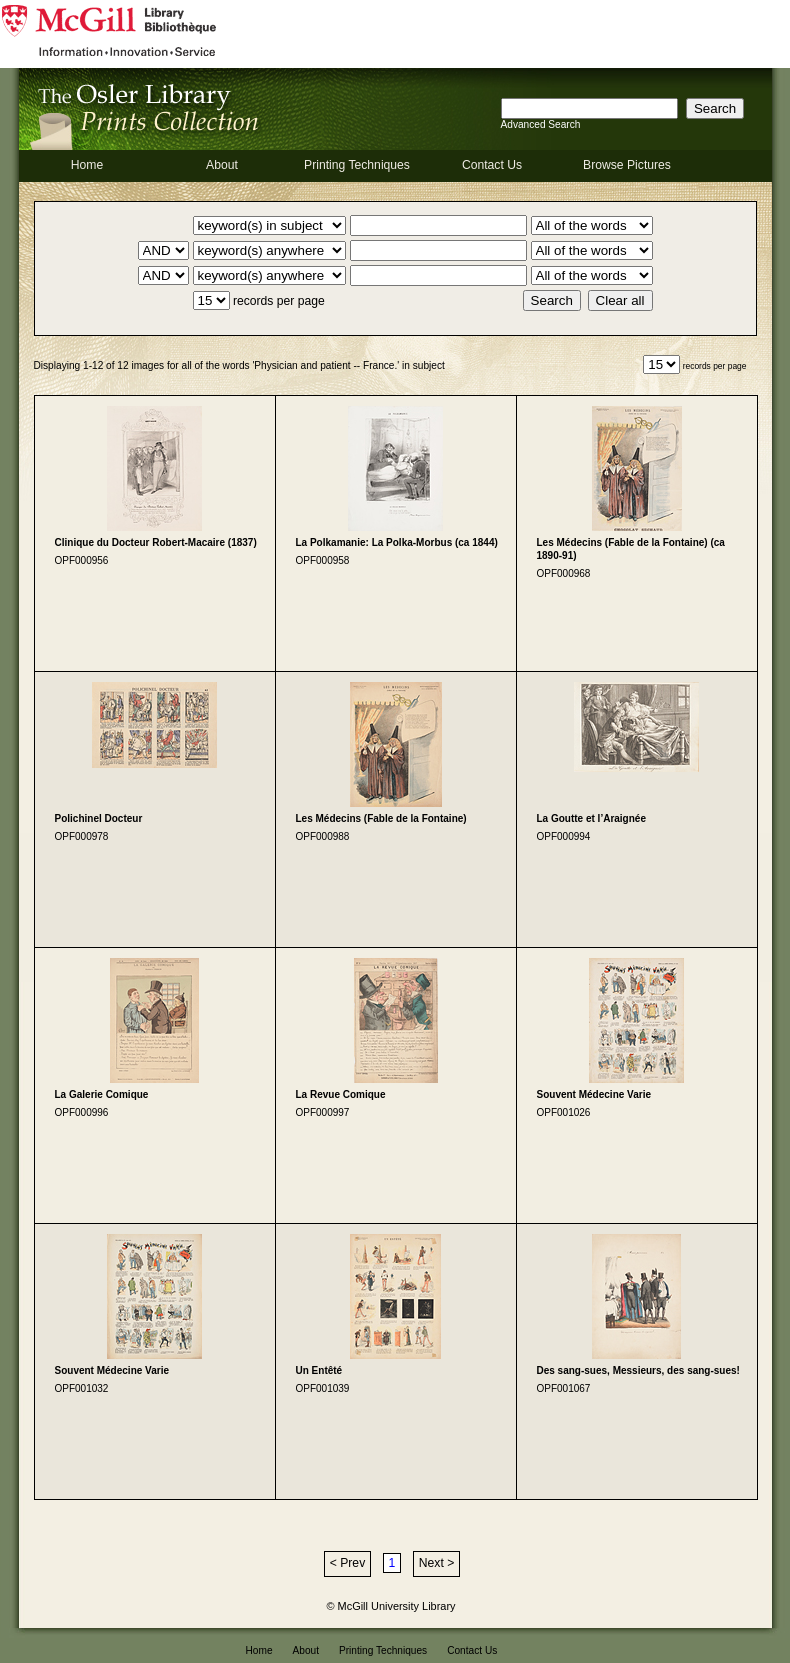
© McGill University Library (391, 1606)
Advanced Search (541, 124)
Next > (436, 1563)
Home (87, 165)
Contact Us (492, 165)
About (222, 165)
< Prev (347, 1563)
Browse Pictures (627, 165)
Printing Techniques (357, 165)
